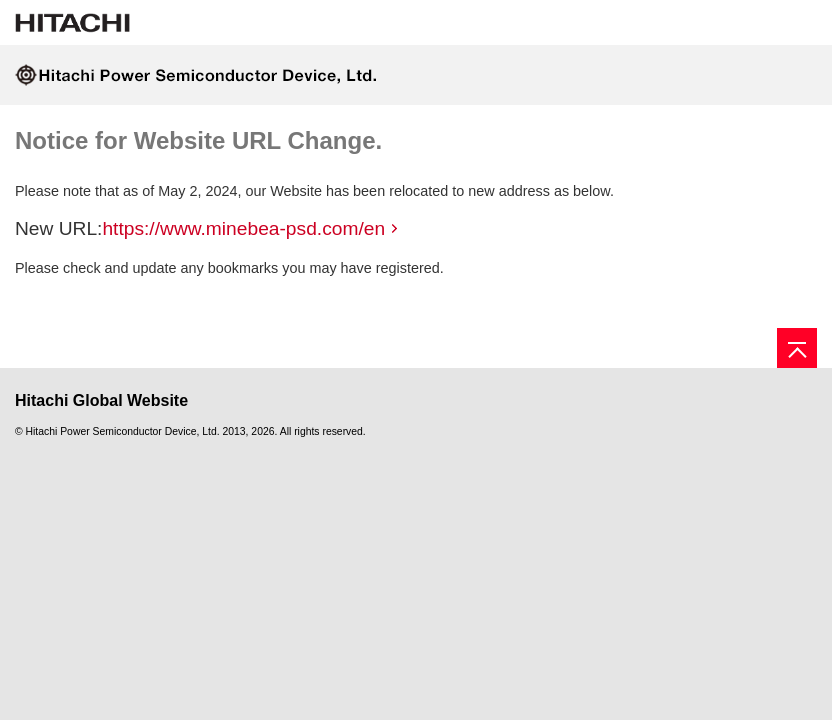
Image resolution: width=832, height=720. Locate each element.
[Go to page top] (797, 348)
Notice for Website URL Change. (198, 140)
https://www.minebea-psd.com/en (243, 228)
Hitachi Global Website (101, 400)
